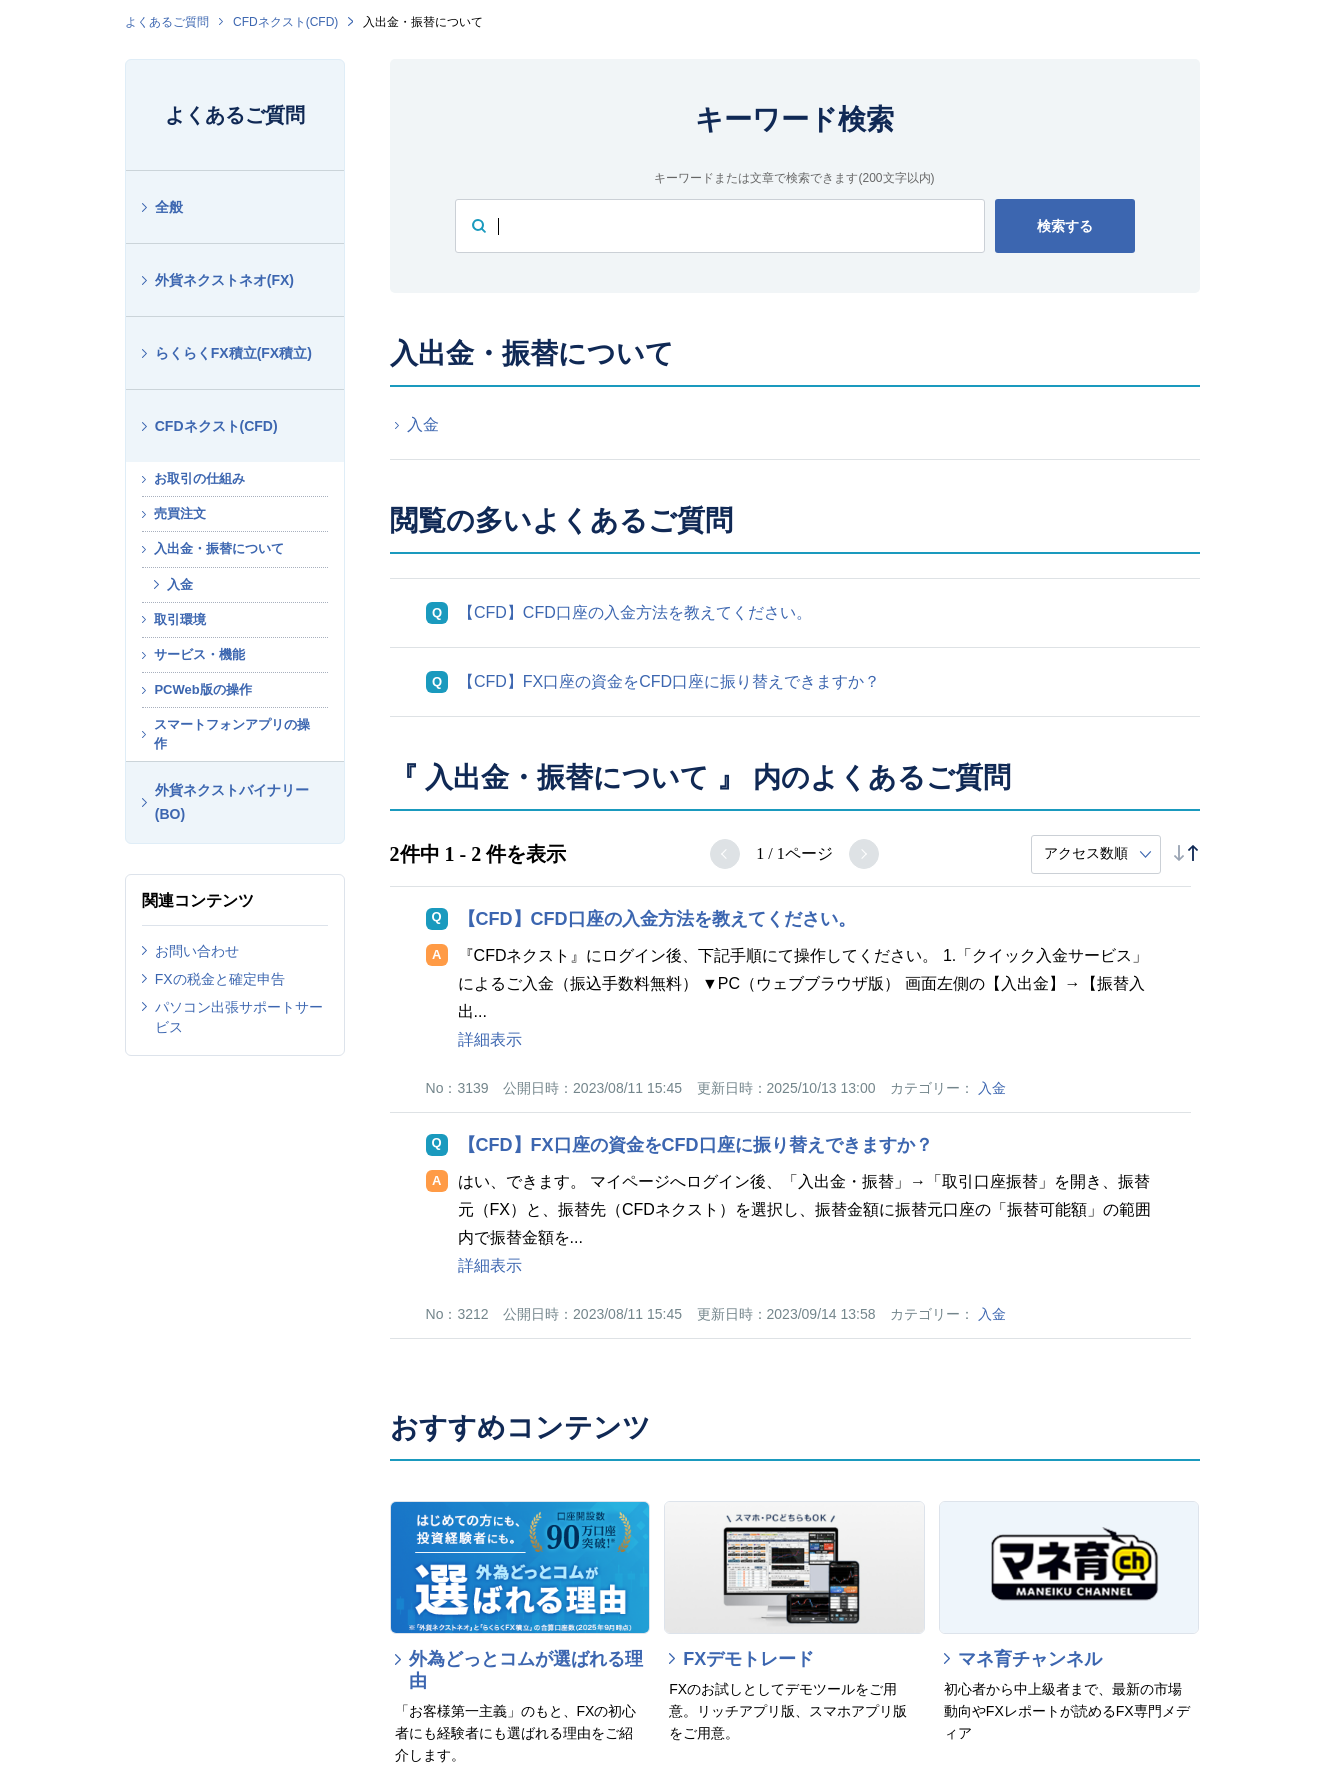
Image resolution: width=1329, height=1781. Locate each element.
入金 (180, 584)
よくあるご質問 (167, 22)
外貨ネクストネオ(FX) (224, 280)
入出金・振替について (219, 548)
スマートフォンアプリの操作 (232, 733)
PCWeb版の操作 (202, 689)
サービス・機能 (199, 654)
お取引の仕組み (199, 478)
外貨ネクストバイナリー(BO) (232, 802)
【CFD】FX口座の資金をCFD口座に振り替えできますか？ (669, 681)
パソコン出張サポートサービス (239, 1017)
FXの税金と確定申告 (220, 979)
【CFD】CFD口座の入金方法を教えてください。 (635, 612)
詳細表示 (490, 1039)
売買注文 (180, 513)
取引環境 (180, 619)
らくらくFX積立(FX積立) (233, 353)
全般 (169, 207)
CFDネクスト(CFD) (285, 22)
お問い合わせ (197, 951)
